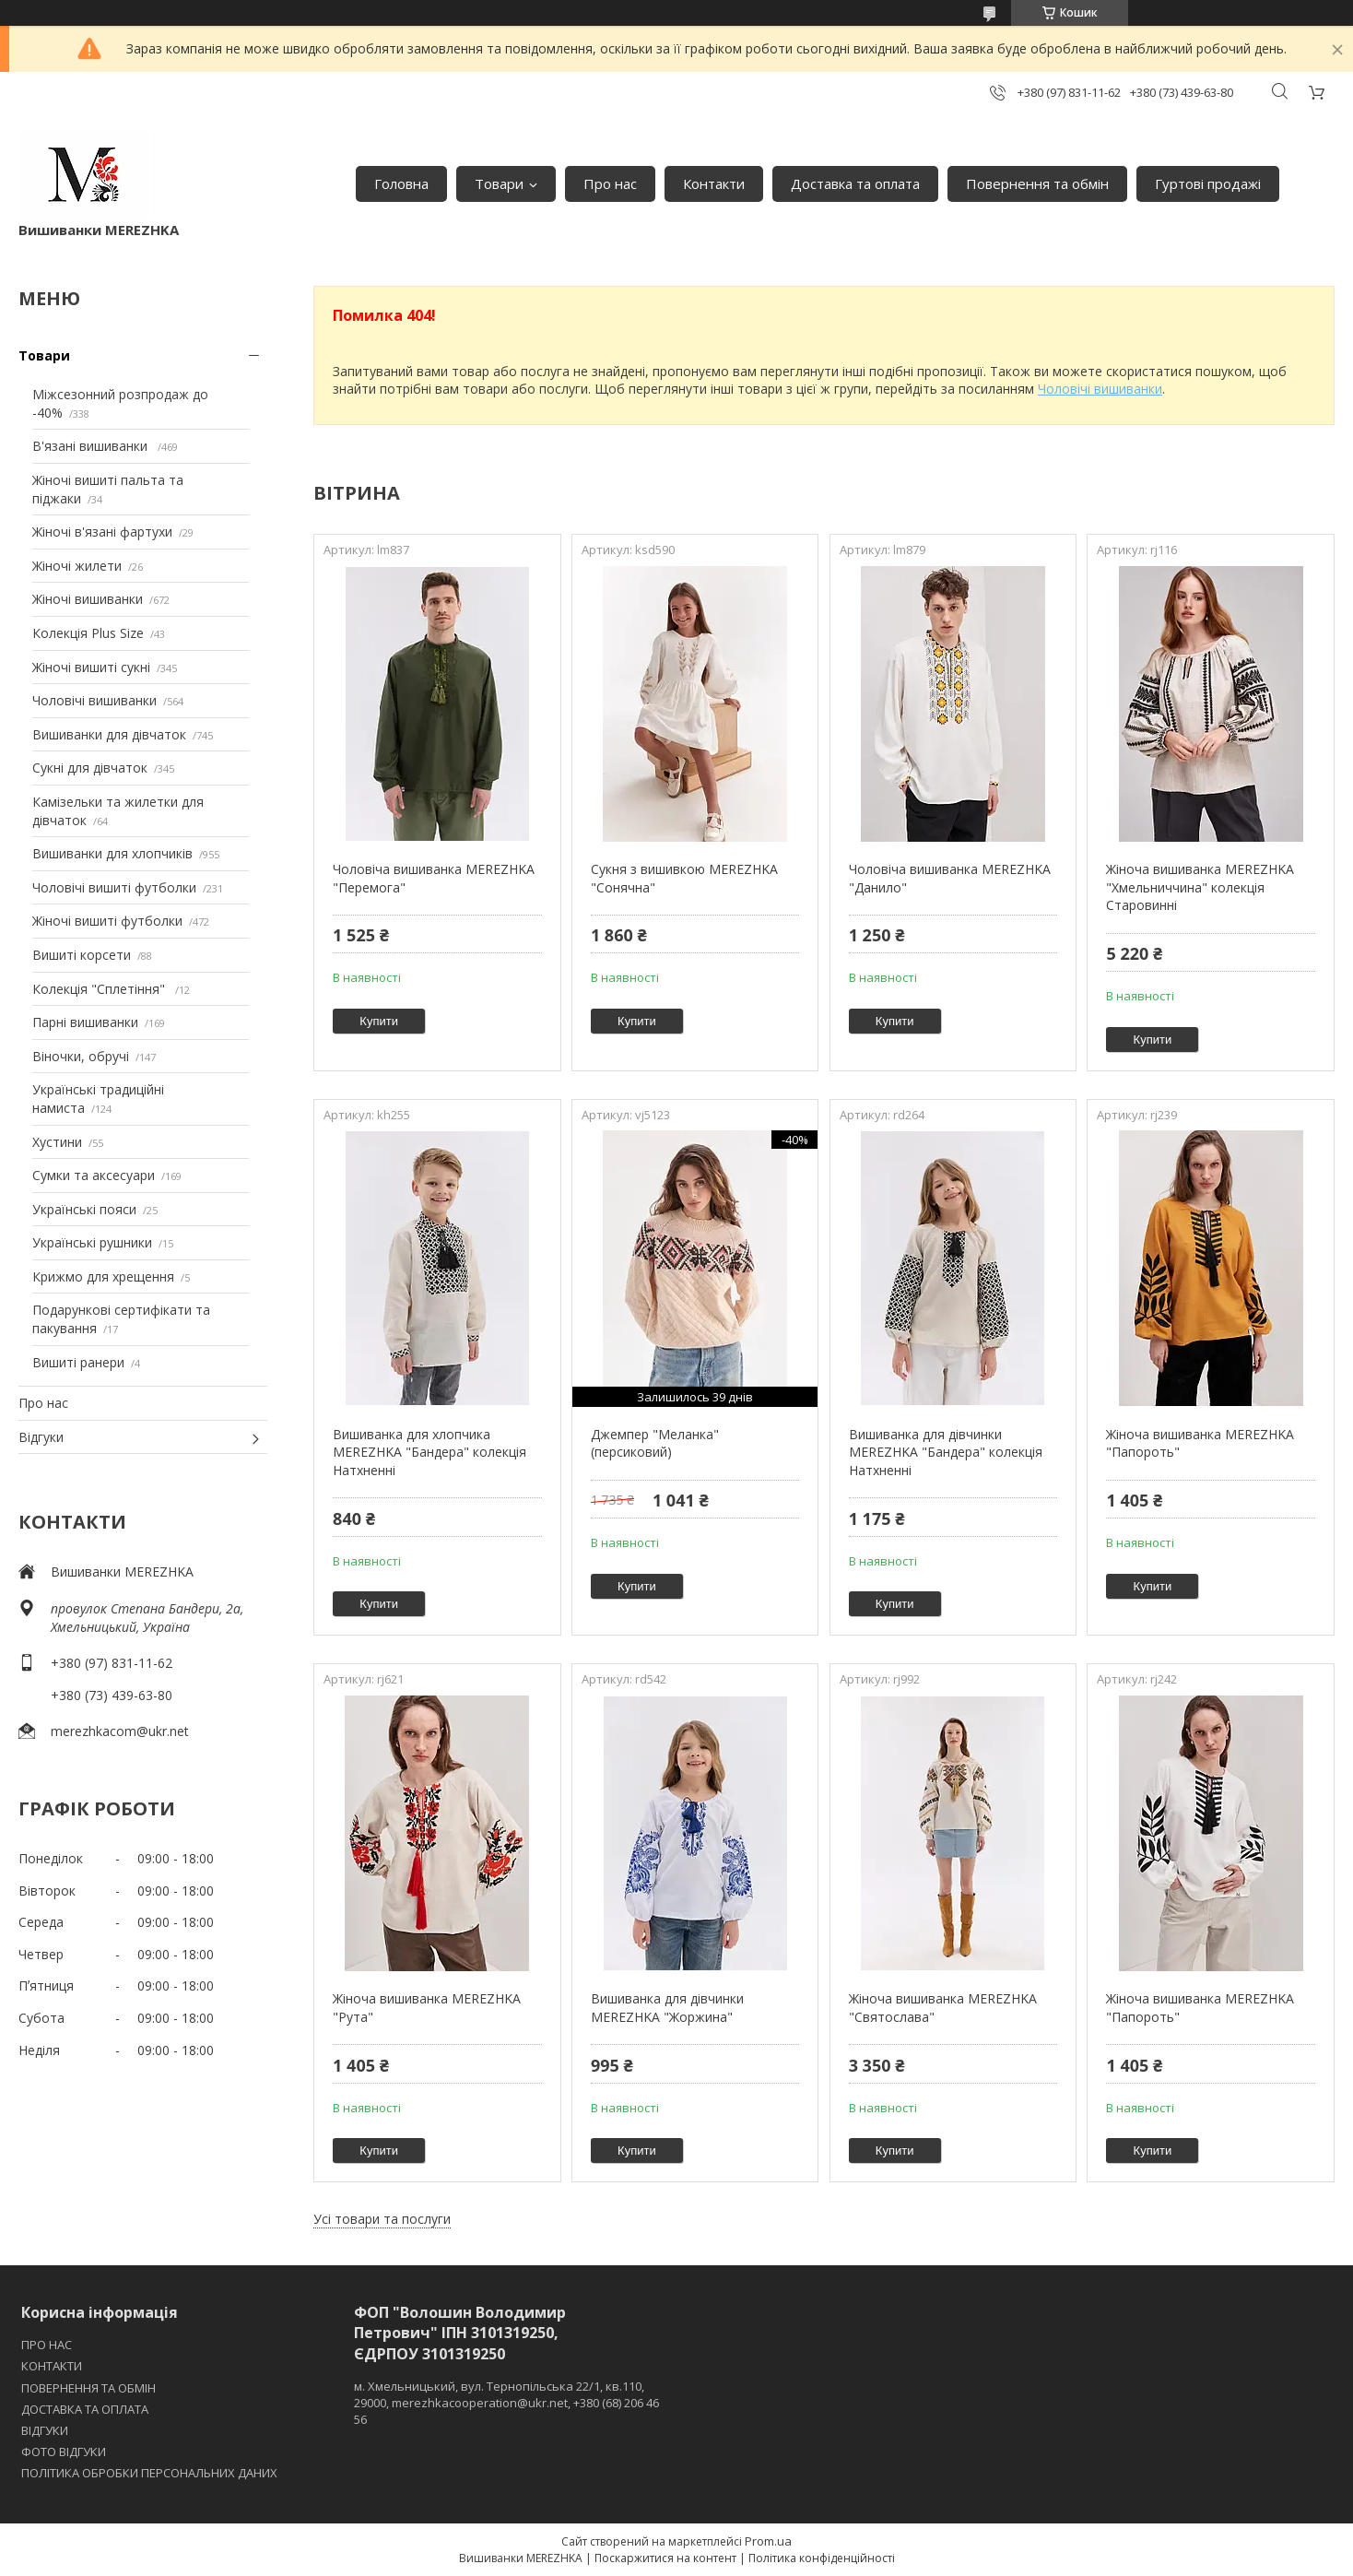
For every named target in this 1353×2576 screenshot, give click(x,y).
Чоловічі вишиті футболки (114, 887)
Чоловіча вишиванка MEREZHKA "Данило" (950, 878)
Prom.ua (768, 2541)
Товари (499, 183)
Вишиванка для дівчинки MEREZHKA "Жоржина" (667, 2008)
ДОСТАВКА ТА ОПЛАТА (84, 2409)
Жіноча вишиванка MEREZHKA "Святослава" (943, 2008)
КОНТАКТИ (51, 2365)
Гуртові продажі (1208, 183)
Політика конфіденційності (821, 2558)
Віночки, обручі (80, 1056)
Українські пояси (84, 1209)
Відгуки (41, 1437)
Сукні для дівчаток (89, 767)
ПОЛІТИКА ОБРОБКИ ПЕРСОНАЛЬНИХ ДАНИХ (149, 2472)
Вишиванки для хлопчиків (112, 853)
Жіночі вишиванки (87, 599)
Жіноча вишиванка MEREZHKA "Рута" (427, 2008)
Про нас (610, 183)
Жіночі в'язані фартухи (102, 531)
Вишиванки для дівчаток (109, 734)
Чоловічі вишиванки (94, 700)
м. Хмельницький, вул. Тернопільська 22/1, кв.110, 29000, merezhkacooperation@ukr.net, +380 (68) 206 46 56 (506, 2403)
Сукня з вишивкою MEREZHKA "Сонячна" (684, 878)
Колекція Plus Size (88, 633)
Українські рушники (92, 1242)
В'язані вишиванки (91, 446)
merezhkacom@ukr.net (120, 1731)
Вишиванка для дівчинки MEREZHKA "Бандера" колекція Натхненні (945, 1452)
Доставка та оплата (855, 183)
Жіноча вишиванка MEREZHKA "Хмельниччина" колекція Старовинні (1200, 887)
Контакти (714, 183)
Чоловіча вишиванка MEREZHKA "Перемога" (434, 878)
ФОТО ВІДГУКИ (63, 2451)
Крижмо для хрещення (103, 1276)
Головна (401, 183)
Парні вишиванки (85, 1022)
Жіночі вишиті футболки (107, 920)
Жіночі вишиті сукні (91, 667)
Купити (378, 1021)
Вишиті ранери (78, 1362)
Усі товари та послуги (382, 2218)
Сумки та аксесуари (93, 1175)
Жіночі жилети (77, 565)
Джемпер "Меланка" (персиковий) (655, 1443)
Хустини (57, 1142)
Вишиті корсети (81, 954)
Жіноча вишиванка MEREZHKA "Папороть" (1200, 1443)
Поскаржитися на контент (665, 2558)
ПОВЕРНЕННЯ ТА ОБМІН (88, 2388)
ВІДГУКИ (44, 2430)
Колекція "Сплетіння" (100, 989)
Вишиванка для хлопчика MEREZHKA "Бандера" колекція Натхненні (429, 1452)
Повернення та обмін (1037, 183)
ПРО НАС (46, 2344)
